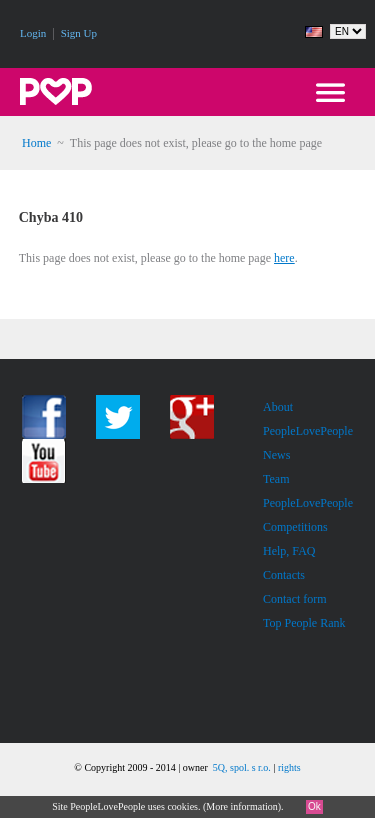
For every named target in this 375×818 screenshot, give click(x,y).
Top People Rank (304, 623)
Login (33, 33)
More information (241, 806)
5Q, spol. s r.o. (242, 767)
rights (289, 767)
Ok (314, 806)
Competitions (295, 527)
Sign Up (79, 33)
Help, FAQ (289, 551)
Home (36, 143)
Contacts (284, 575)
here (284, 258)
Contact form (295, 599)
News (276, 455)
